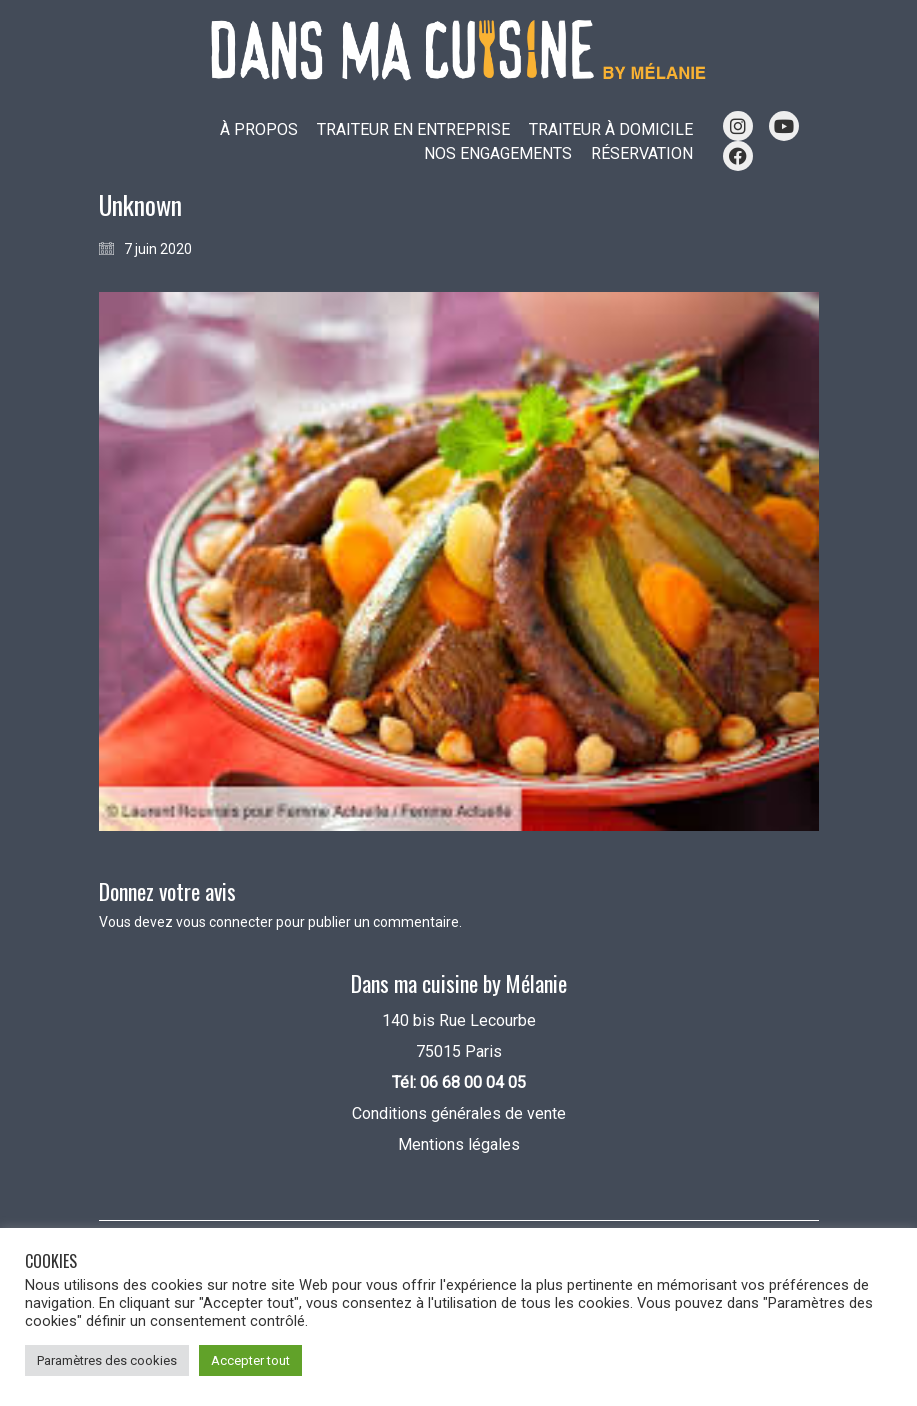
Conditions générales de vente (459, 1113)
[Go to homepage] (459, 50)
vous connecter (224, 922)
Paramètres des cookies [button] (107, 1360)
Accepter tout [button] (250, 1360)
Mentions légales (459, 1144)
